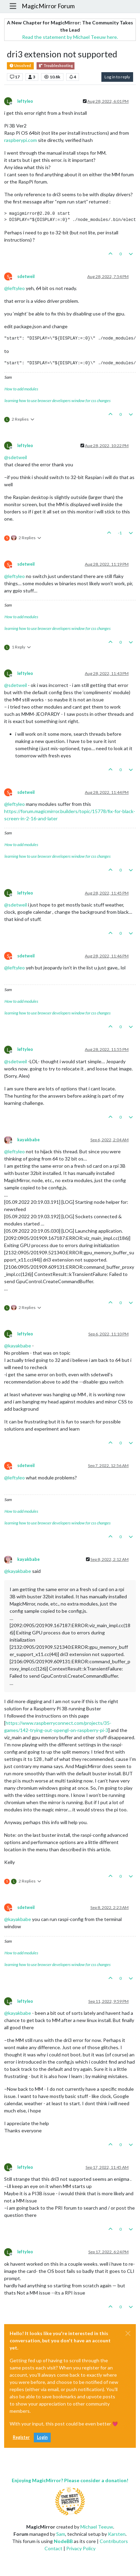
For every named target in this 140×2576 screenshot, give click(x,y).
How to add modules (21, 388)
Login (42, 2437)
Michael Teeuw (96, 2527)
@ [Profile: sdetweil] (15, 457)
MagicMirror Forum (48, 6)
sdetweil (25, 276)
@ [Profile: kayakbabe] (17, 1345)
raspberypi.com (20, 140)
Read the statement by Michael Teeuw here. (70, 37)
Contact (53, 2548)
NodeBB (63, 2541)
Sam (60, 2534)
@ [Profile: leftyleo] (14, 288)
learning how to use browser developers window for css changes (57, 400)
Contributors (114, 2541)
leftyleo (25, 101)
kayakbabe (28, 1139)
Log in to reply (117, 76)
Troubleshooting (55, 66)
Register (21, 2437)
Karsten (117, 2534)
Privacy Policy (81, 2548)
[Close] (128, 2333)
